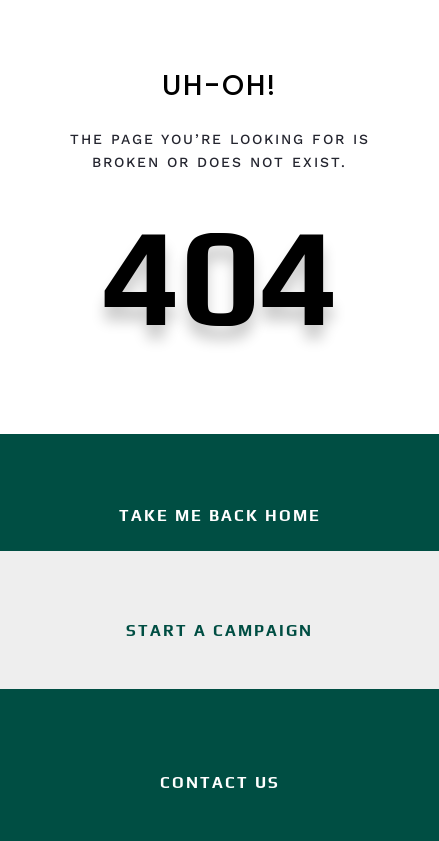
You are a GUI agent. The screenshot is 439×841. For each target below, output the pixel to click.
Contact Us (220, 782)
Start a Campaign (219, 630)
